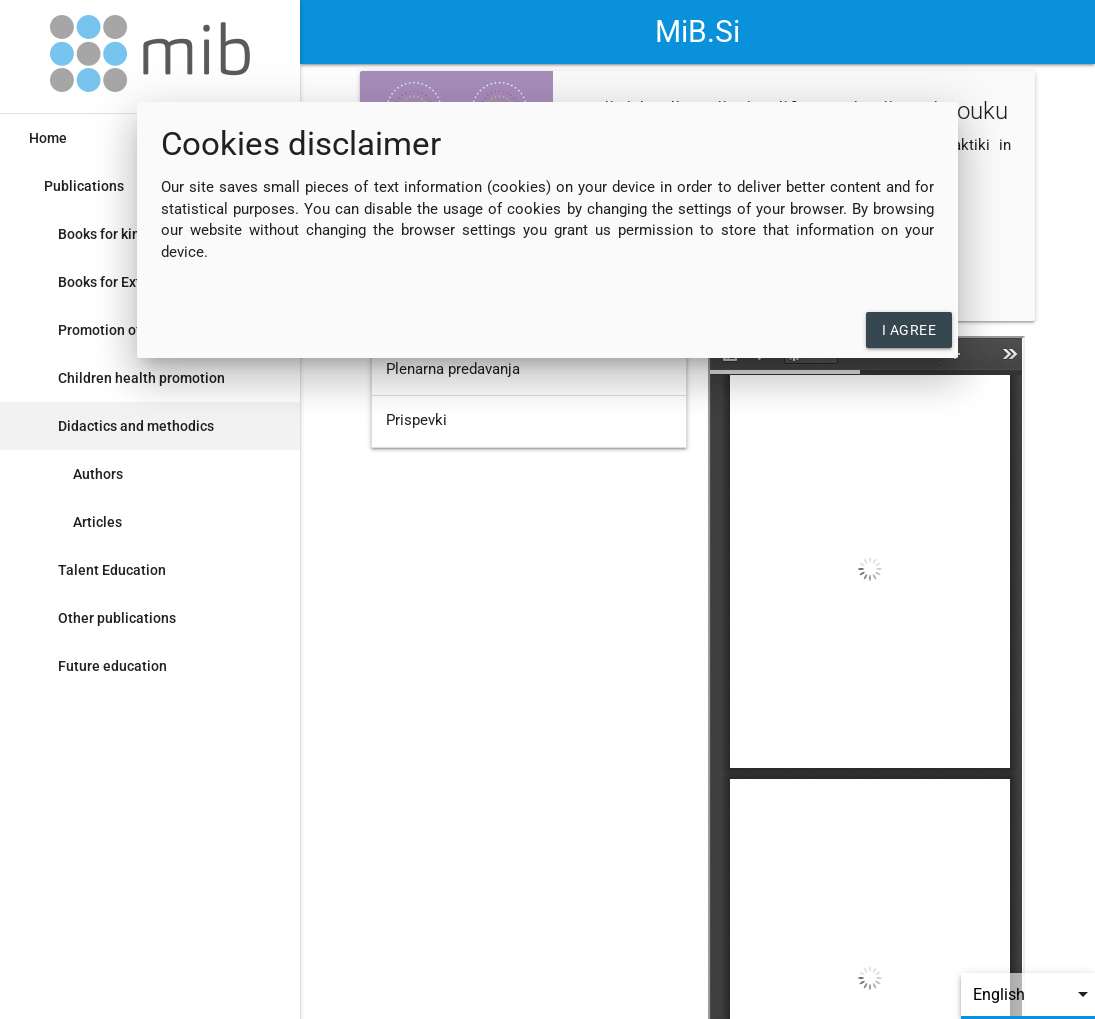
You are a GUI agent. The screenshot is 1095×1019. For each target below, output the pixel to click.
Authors (98, 474)
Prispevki (416, 420)
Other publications (117, 618)
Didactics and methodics (136, 426)
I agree (909, 330)
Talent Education (112, 570)
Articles (97, 522)
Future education (112, 666)
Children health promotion (141, 378)
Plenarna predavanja (453, 369)
